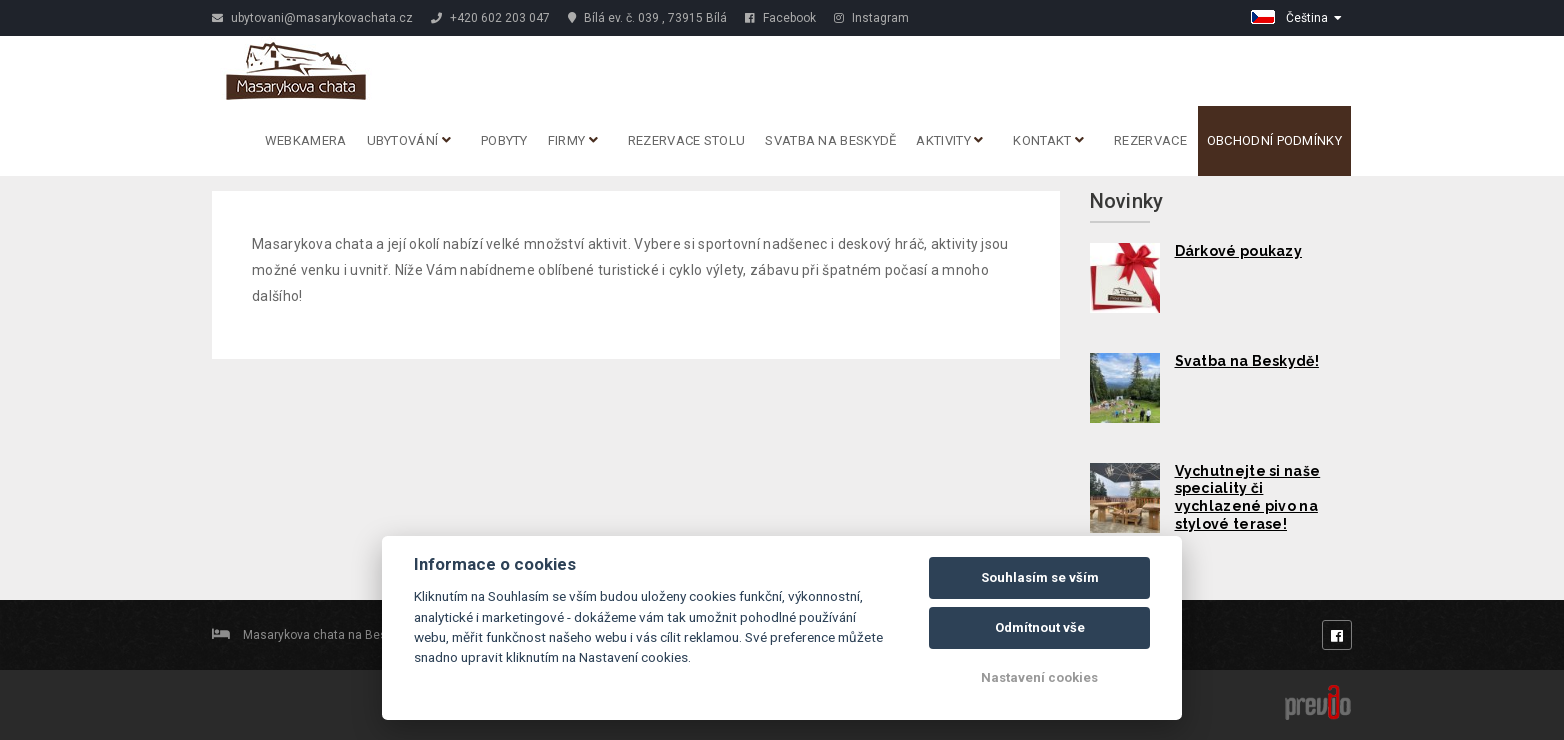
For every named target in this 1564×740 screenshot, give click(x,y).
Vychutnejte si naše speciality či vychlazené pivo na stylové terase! (1248, 498)
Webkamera (306, 140)
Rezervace (1150, 140)
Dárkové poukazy (1239, 251)
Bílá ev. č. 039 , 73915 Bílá (647, 18)
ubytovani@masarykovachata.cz (312, 18)
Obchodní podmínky (1274, 140)
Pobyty (504, 140)
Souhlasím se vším (1040, 577)
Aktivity (949, 140)
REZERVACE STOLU (687, 140)
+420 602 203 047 (490, 18)
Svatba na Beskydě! (1247, 361)
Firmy (573, 140)
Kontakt (1048, 140)
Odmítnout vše (1040, 627)
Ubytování (409, 140)
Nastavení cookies (1039, 677)
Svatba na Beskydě (830, 140)
